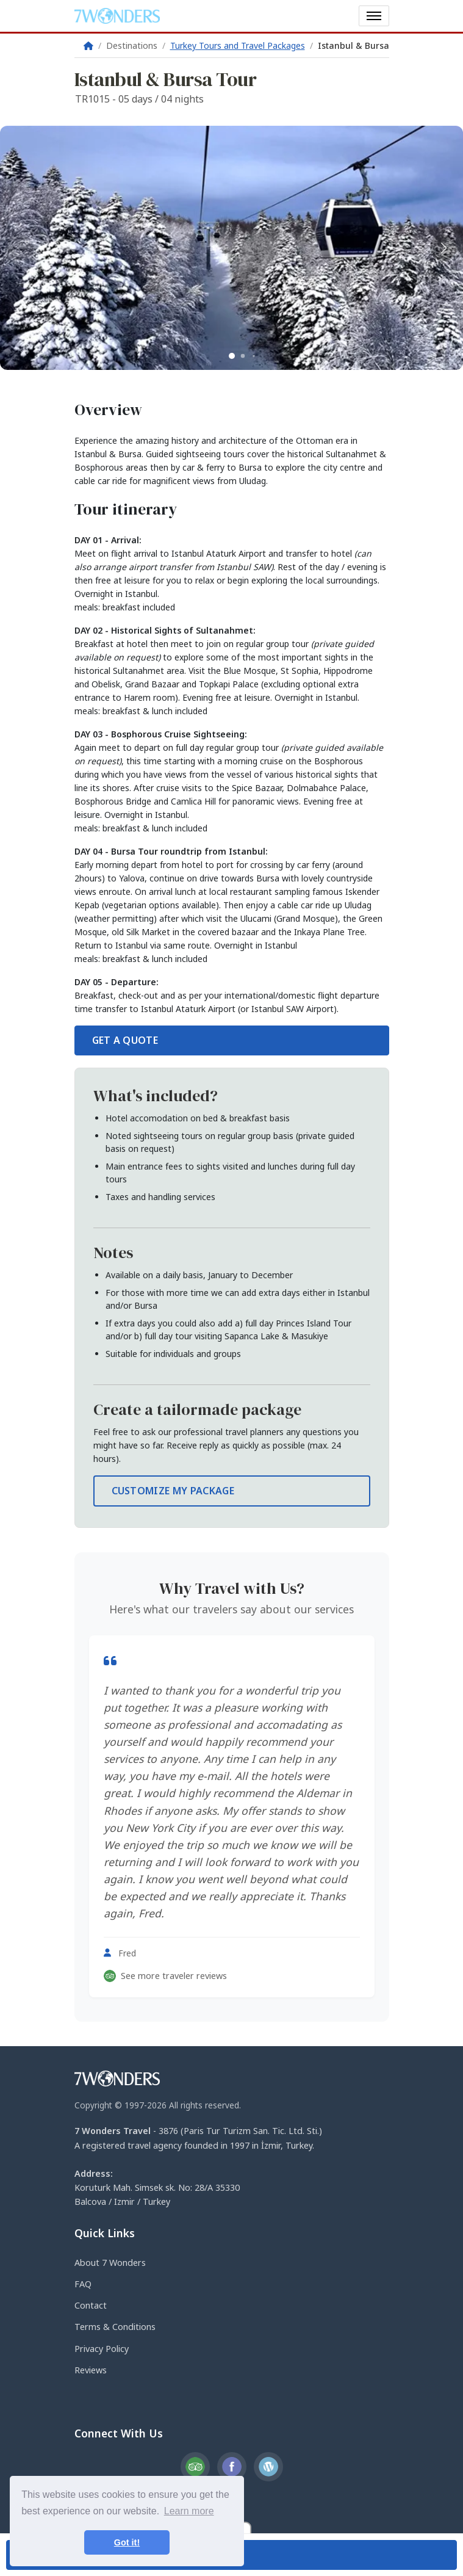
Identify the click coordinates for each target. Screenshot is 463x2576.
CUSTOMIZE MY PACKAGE (173, 1490)
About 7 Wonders (110, 2262)
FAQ (83, 2284)
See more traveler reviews (165, 1976)
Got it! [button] (127, 2542)
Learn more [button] (189, 2511)
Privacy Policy (101, 2348)
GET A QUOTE (125, 1040)
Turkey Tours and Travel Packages (237, 45)
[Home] (88, 45)
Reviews (90, 2370)
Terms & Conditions (115, 2326)
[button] (232, 356)
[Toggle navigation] (374, 15)
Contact (90, 2305)
